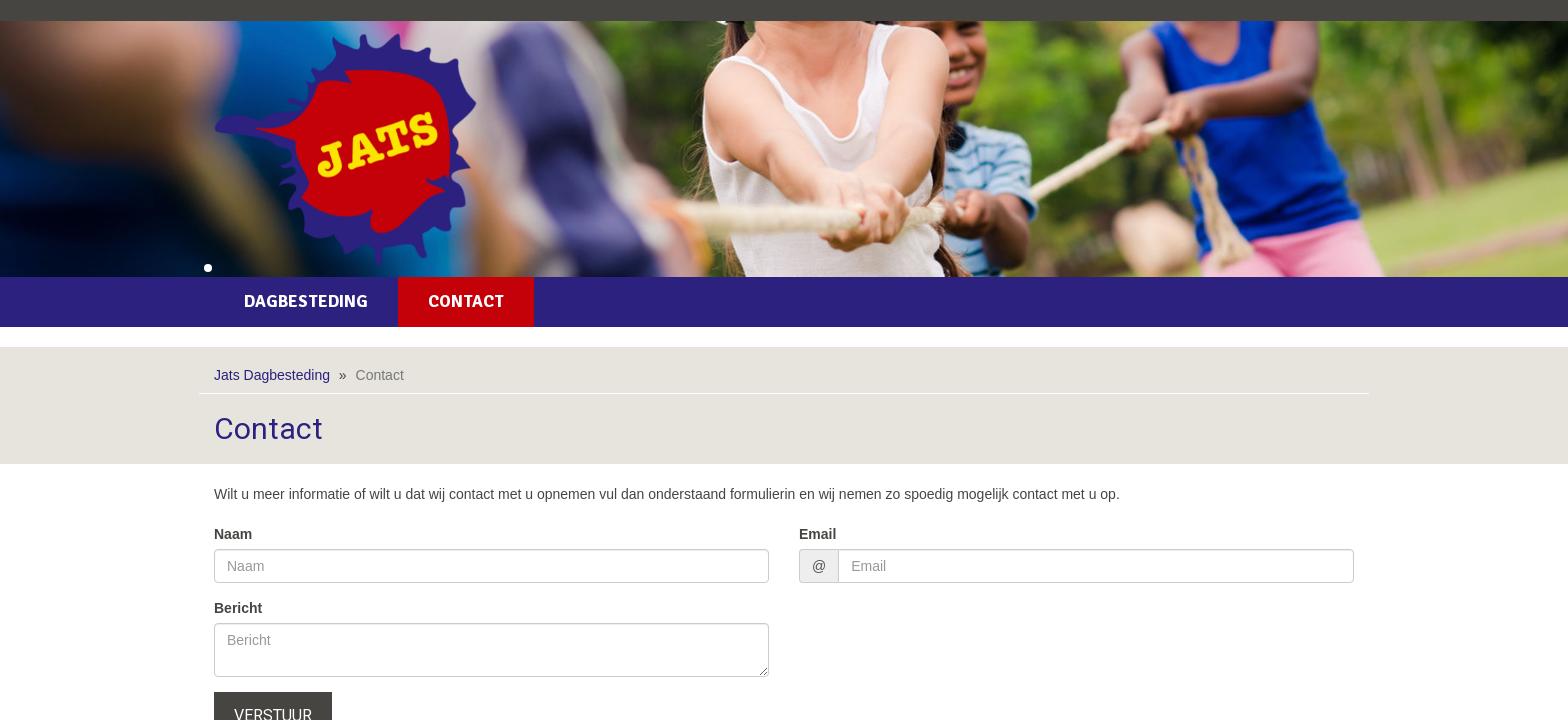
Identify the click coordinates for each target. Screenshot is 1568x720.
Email (817, 534)
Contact (466, 301)
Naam (233, 534)
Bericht (238, 608)
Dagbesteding (306, 301)
